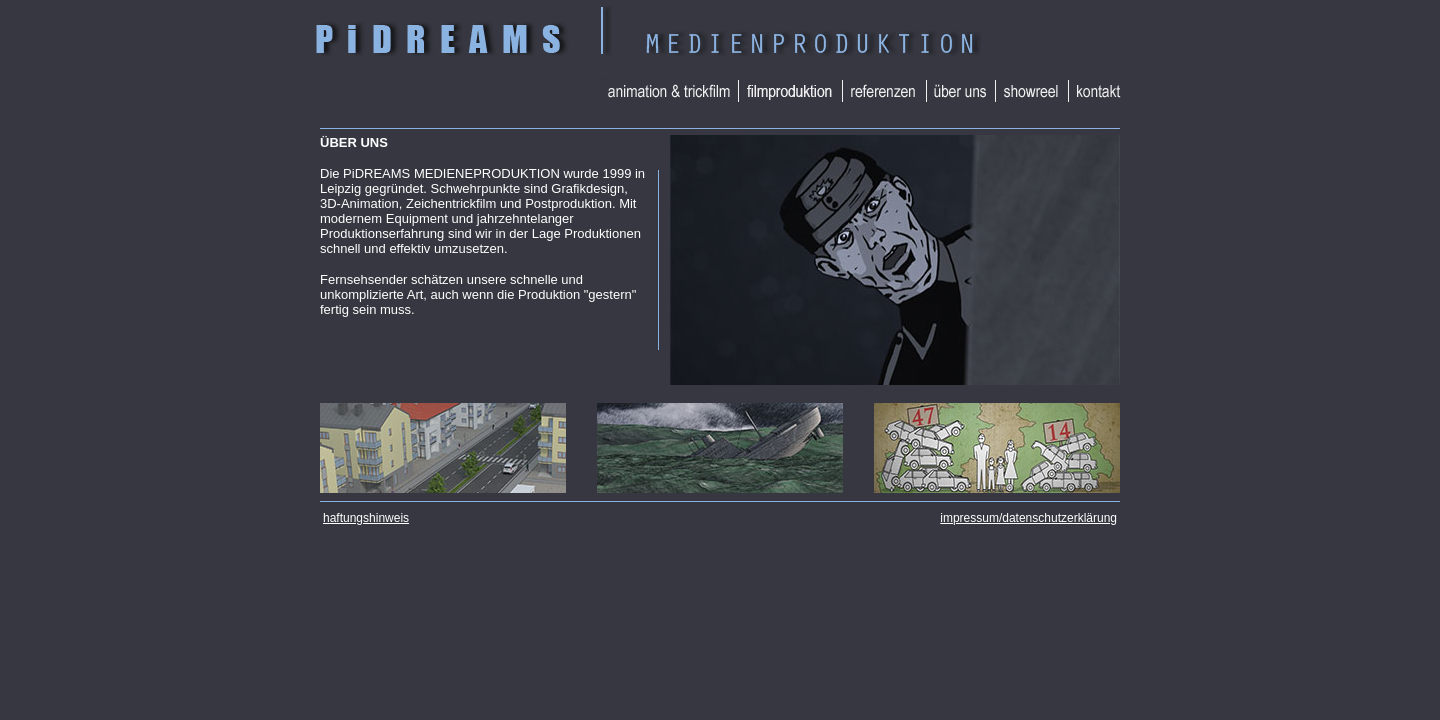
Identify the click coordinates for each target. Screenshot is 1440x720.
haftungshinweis (366, 518)
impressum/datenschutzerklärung (1028, 518)
